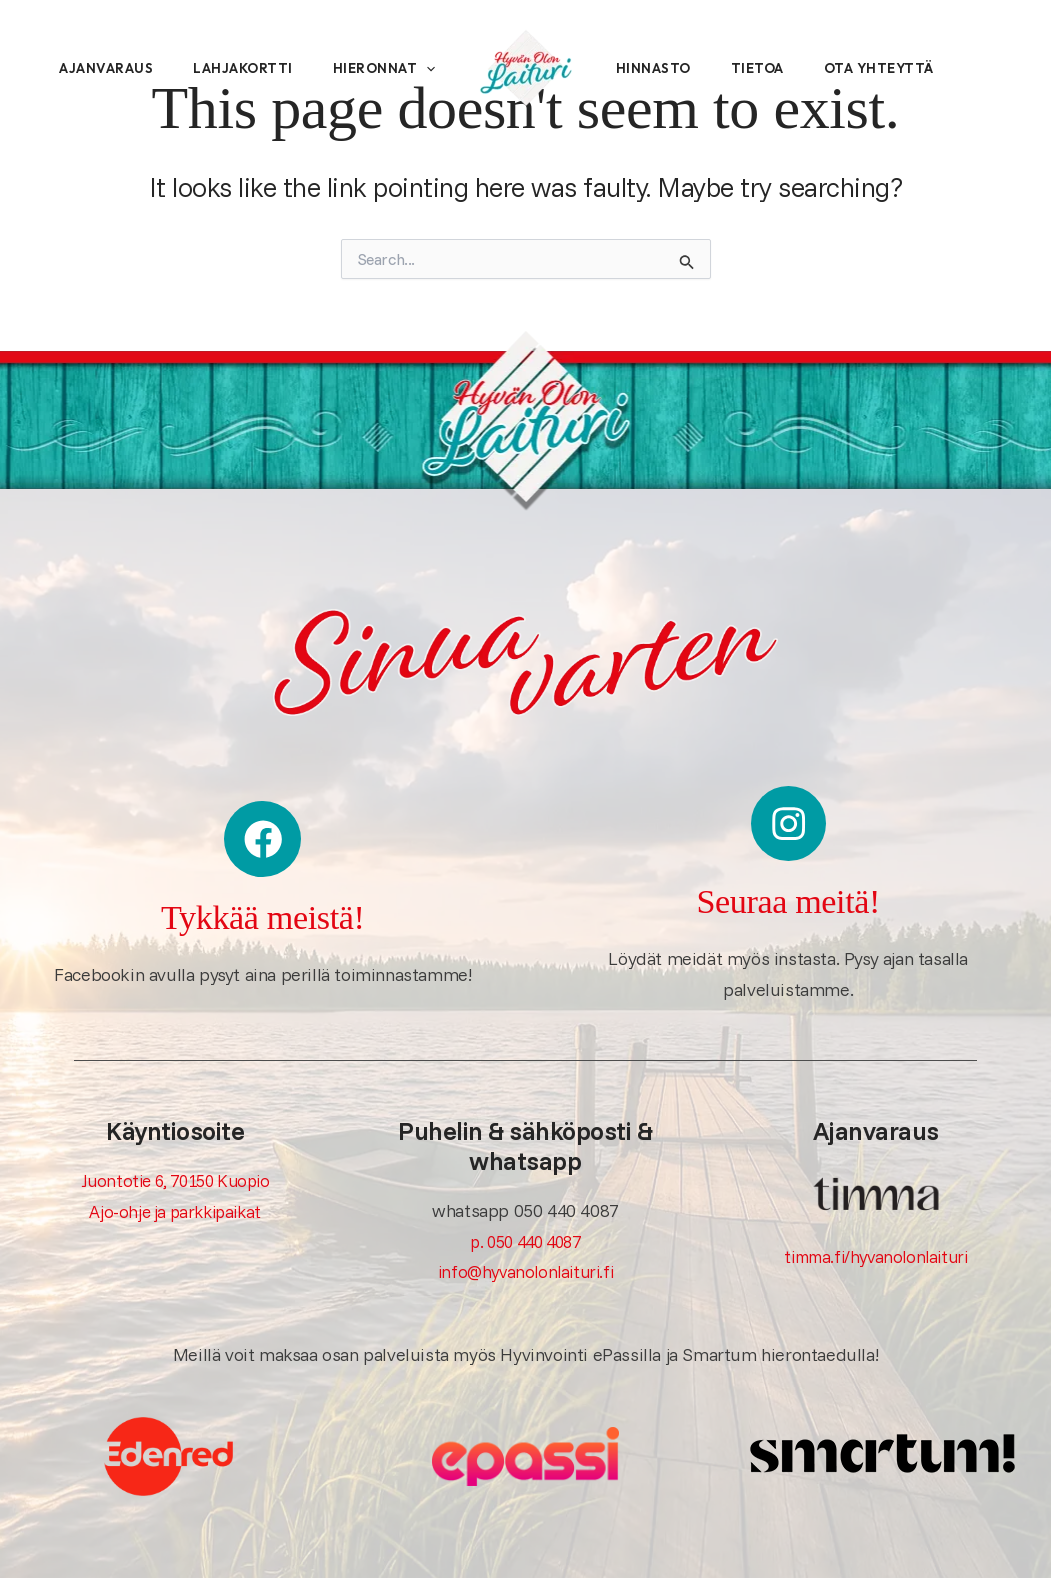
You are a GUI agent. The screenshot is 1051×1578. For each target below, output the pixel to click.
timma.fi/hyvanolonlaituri (876, 1253)
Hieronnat (111, 120)
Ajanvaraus (107, 40)
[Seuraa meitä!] (788, 822)
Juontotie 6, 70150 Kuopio (175, 1178)
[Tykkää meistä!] (263, 838)
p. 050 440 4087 (525, 1238)
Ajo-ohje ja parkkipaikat (174, 1208)
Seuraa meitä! (788, 896)
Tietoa (782, 80)
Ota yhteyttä (919, 80)
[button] (154, 120)
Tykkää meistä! (262, 914)
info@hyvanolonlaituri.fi (525, 1269)
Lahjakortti (259, 40)
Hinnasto (663, 80)
